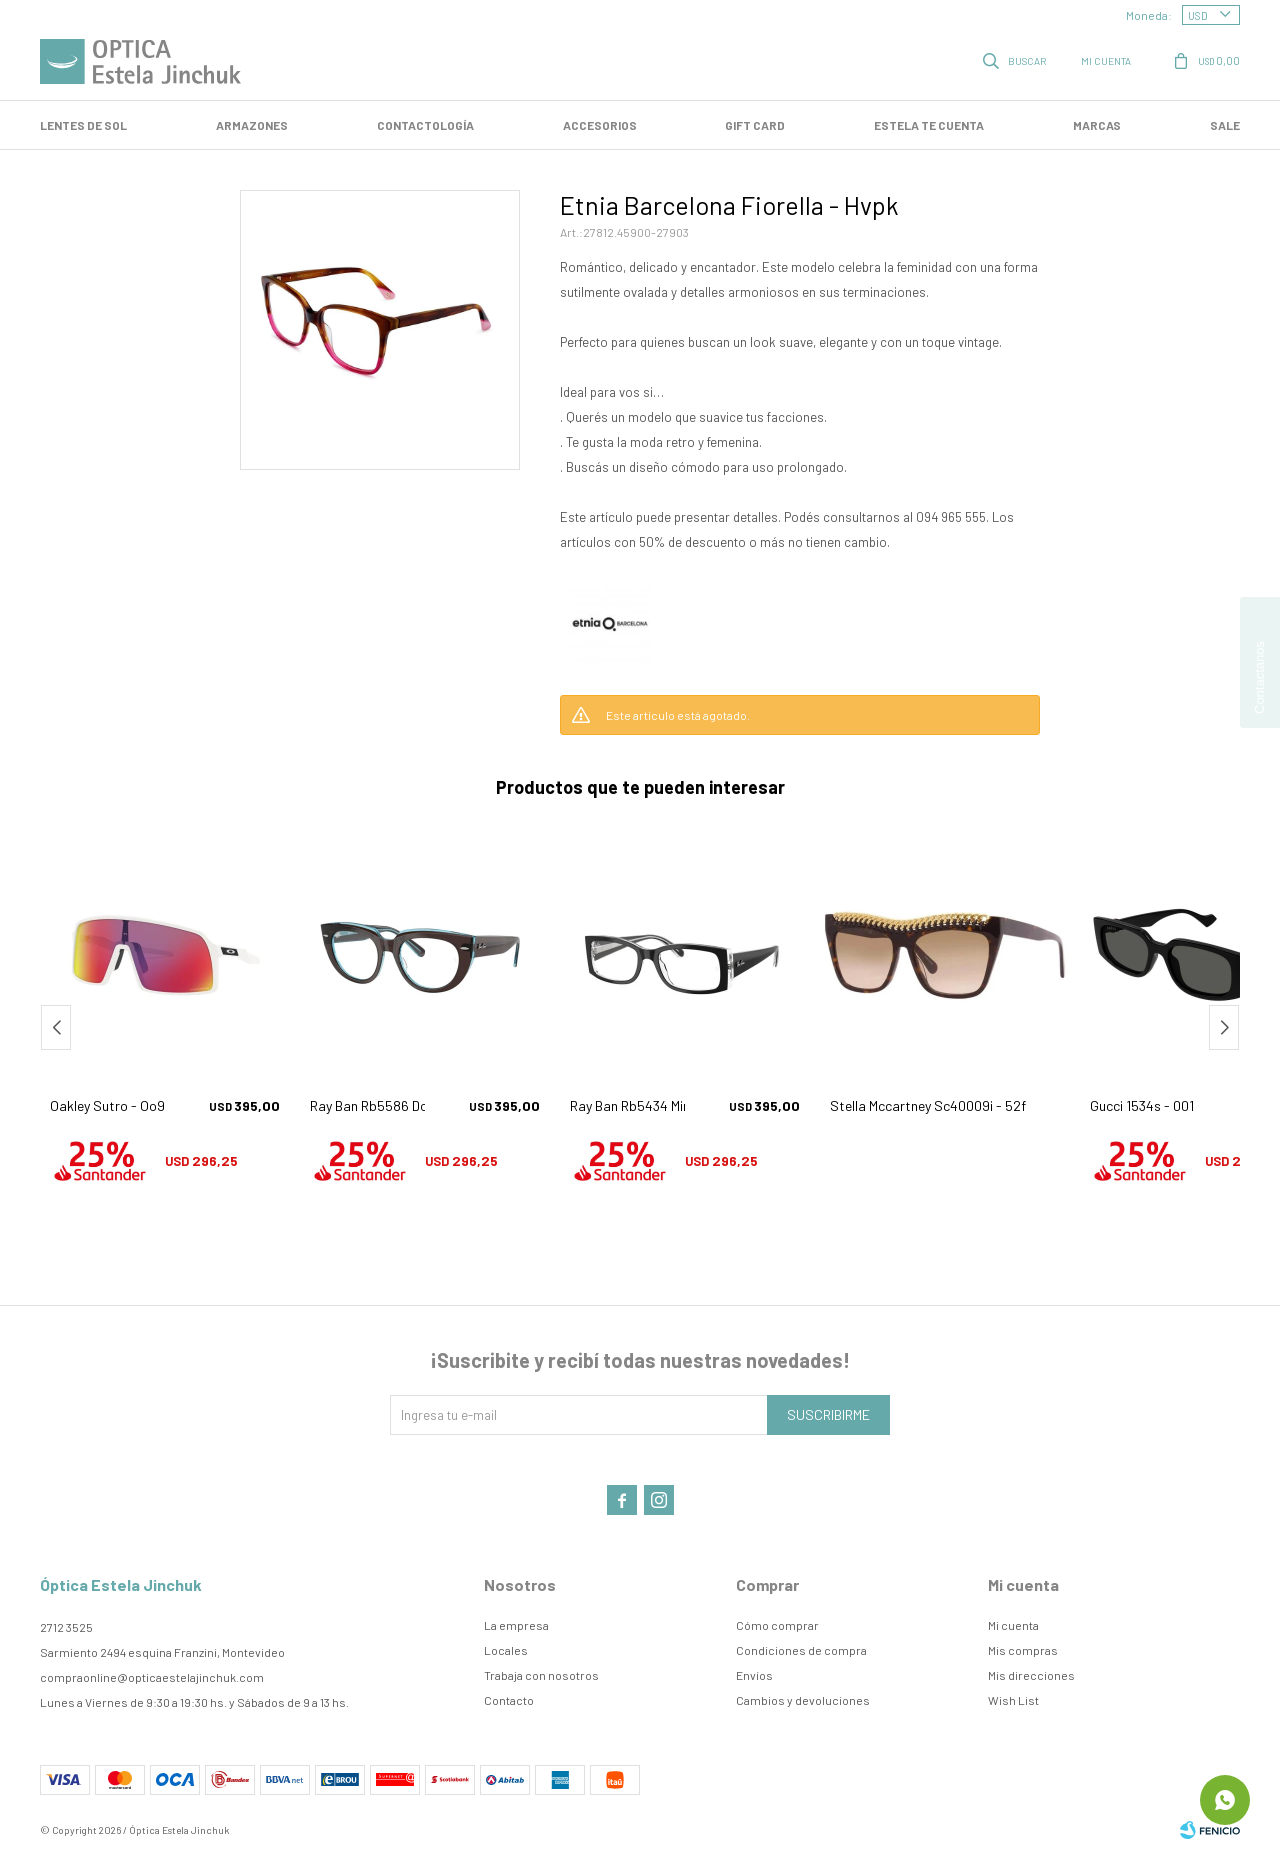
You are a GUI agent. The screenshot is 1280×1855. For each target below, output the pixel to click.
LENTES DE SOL (83, 125)
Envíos (754, 1675)
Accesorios (600, 125)
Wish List (1013, 1700)
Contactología (425, 125)
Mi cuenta (1013, 1625)
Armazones (252, 125)
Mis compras (1023, 1650)
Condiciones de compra (801, 1650)
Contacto (509, 1700)
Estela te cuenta (929, 125)
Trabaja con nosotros (541, 1675)
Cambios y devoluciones (803, 1700)
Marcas (1097, 125)
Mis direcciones (1031, 1675)
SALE (1225, 125)
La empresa (516, 1625)
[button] (1224, 1027)
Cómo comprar (777, 1625)
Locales (506, 1650)
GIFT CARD (755, 125)
